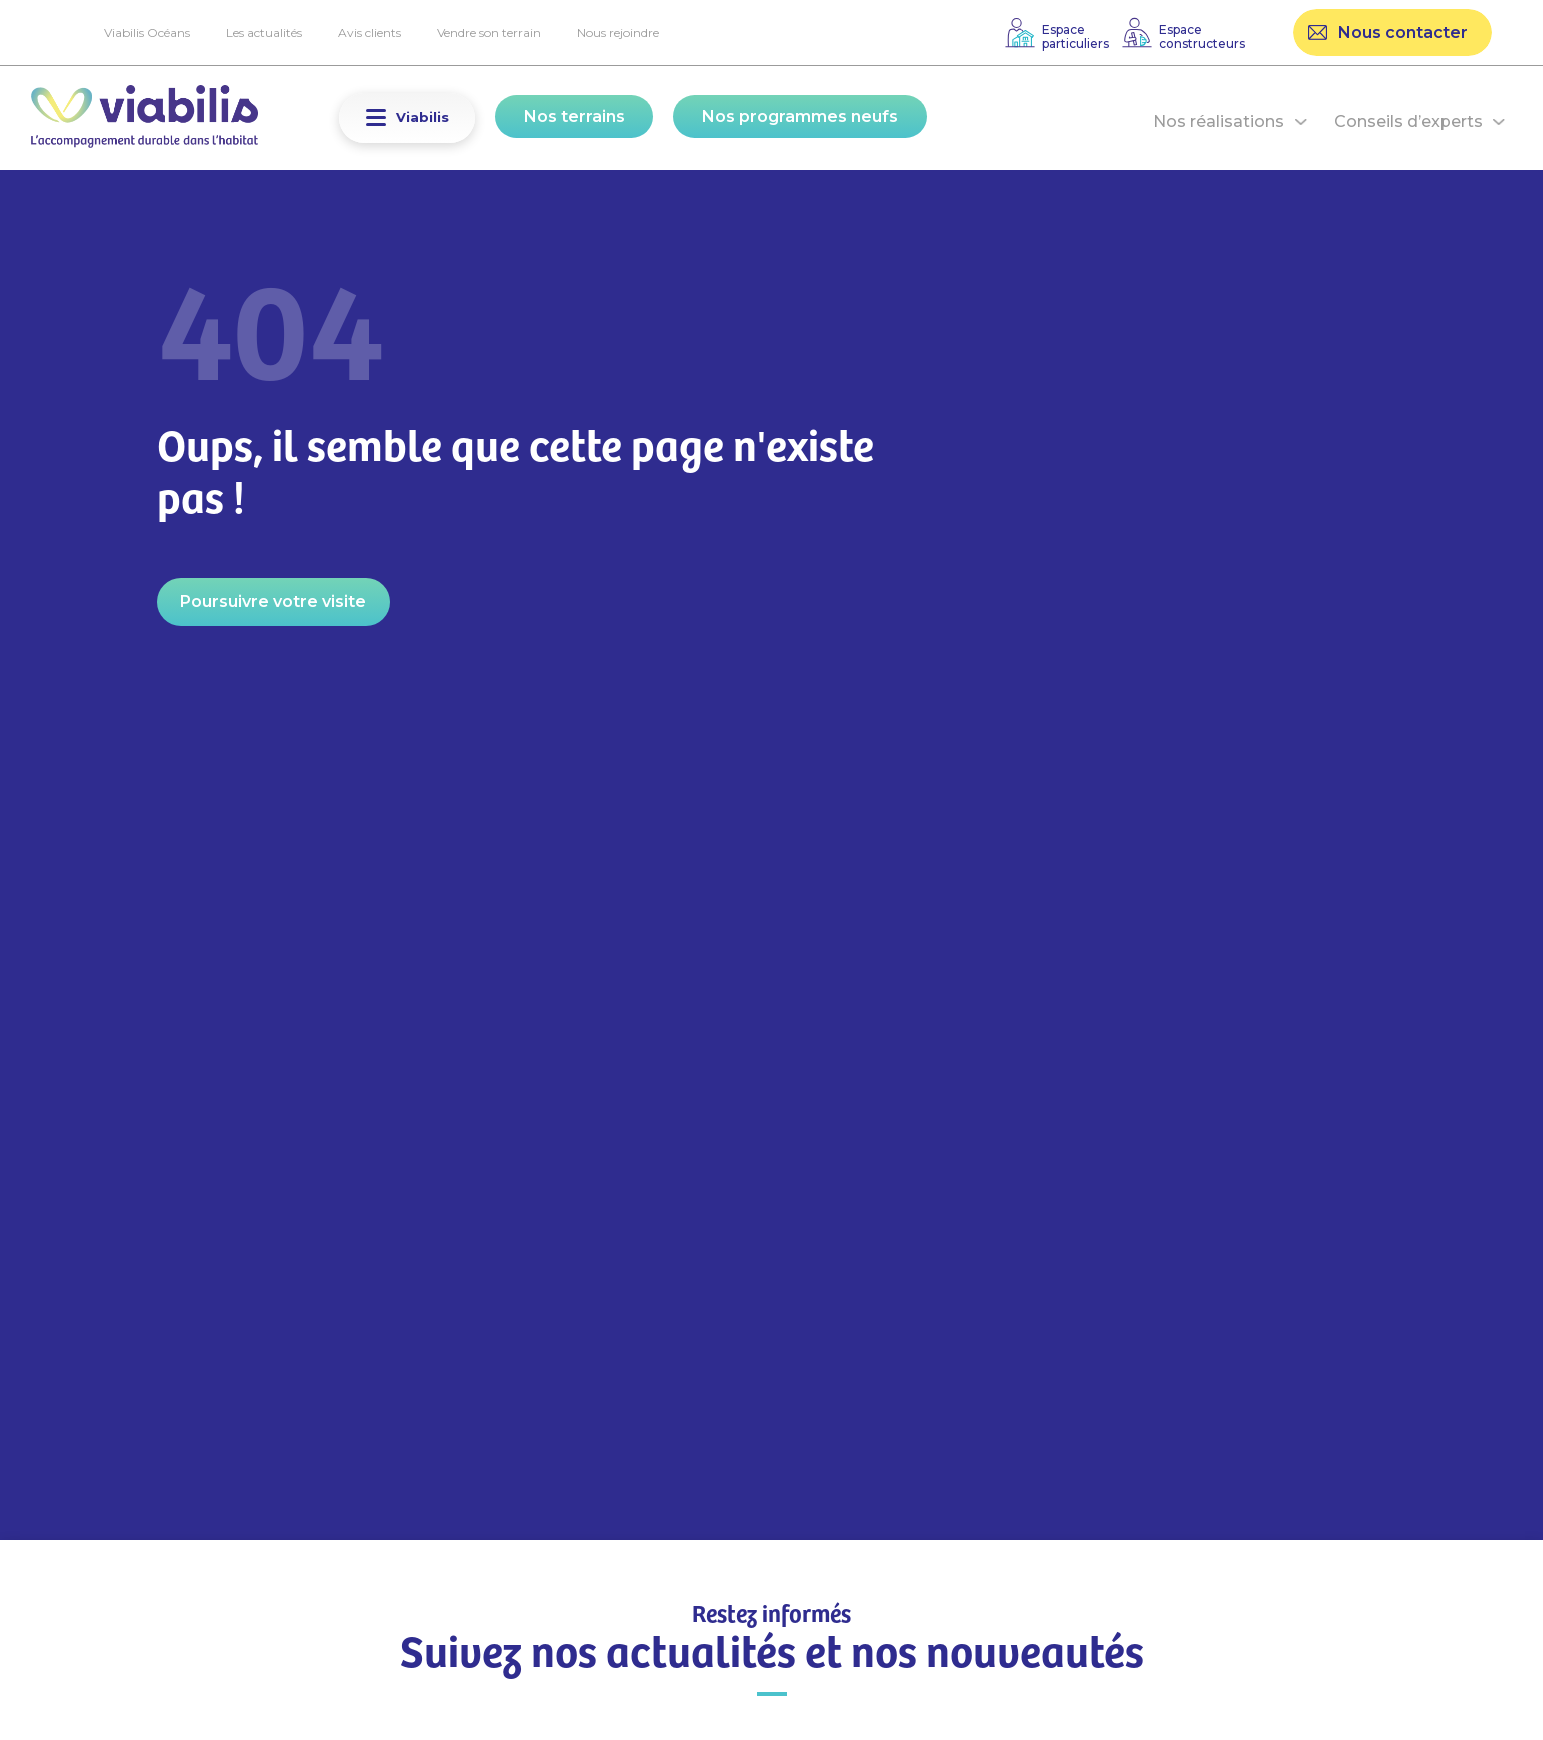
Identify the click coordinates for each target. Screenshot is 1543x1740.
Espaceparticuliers (1075, 36)
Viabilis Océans (147, 32)
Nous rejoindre (618, 32)
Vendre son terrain (489, 32)
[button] (376, 117)
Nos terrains (574, 116)
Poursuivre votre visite (273, 601)
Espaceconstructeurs (1202, 36)
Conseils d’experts (1408, 121)
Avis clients (369, 32)
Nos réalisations (1218, 121)
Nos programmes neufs (800, 116)
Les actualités (264, 32)
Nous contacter (1403, 32)
